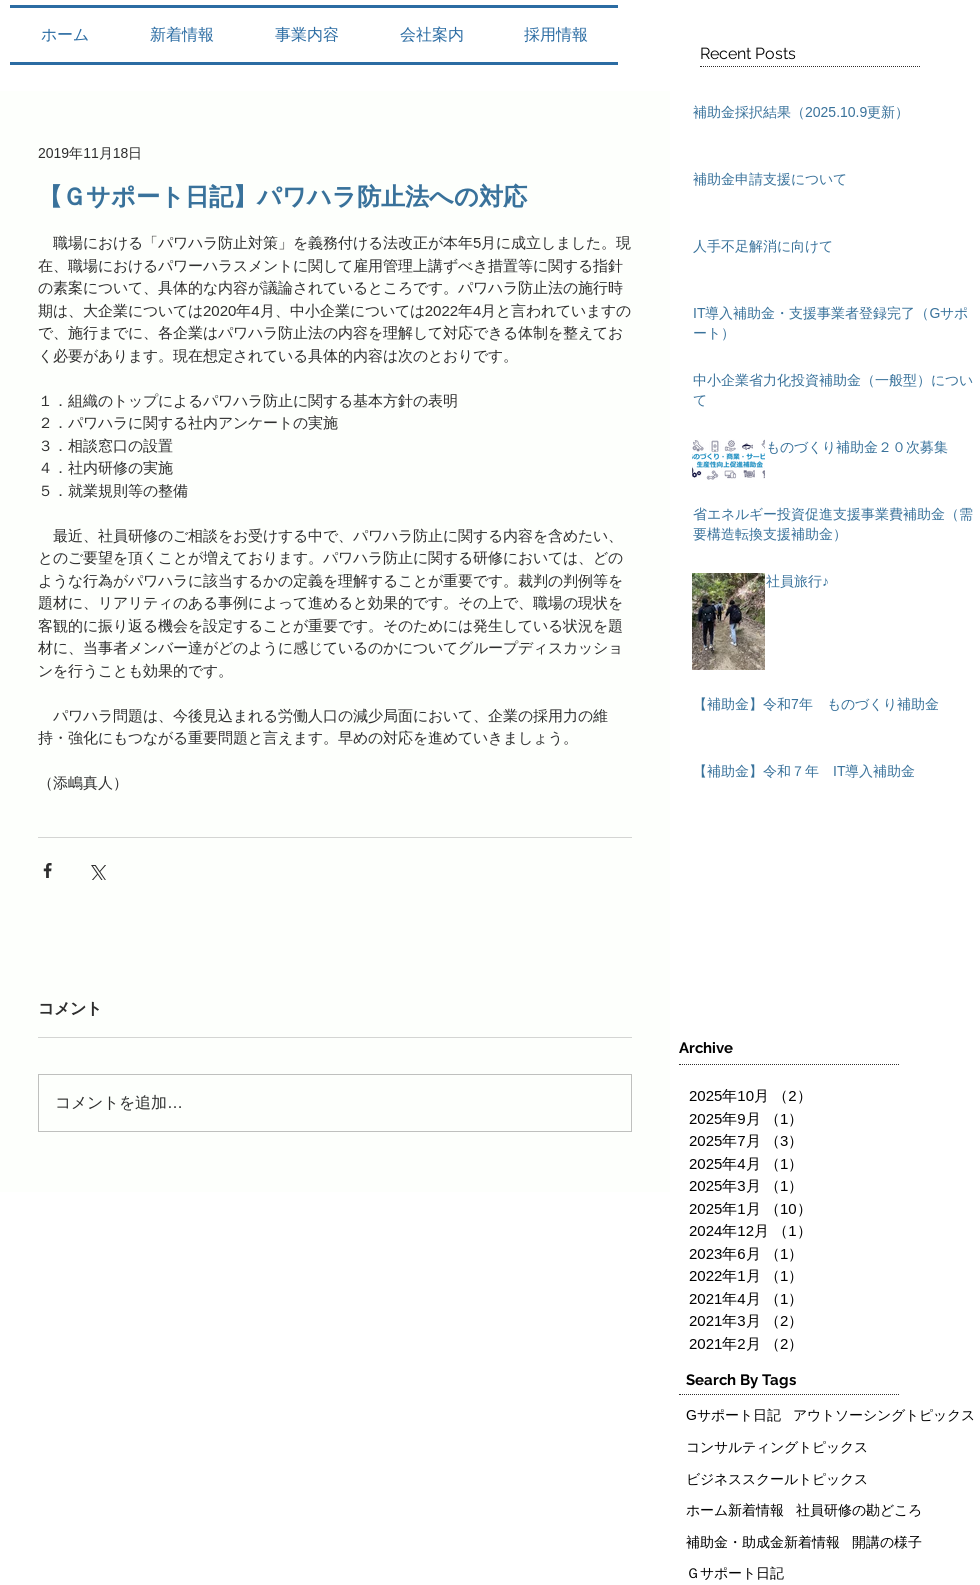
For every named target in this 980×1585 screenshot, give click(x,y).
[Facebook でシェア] (47, 870)
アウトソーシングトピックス (884, 1415)
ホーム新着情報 (735, 1510)
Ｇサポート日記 (735, 1573)
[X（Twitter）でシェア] (96, 870)
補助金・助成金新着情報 (763, 1542)
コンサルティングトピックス (777, 1447)
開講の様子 (887, 1542)
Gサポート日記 (733, 1415)
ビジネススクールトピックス (777, 1479)
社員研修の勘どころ (859, 1510)
